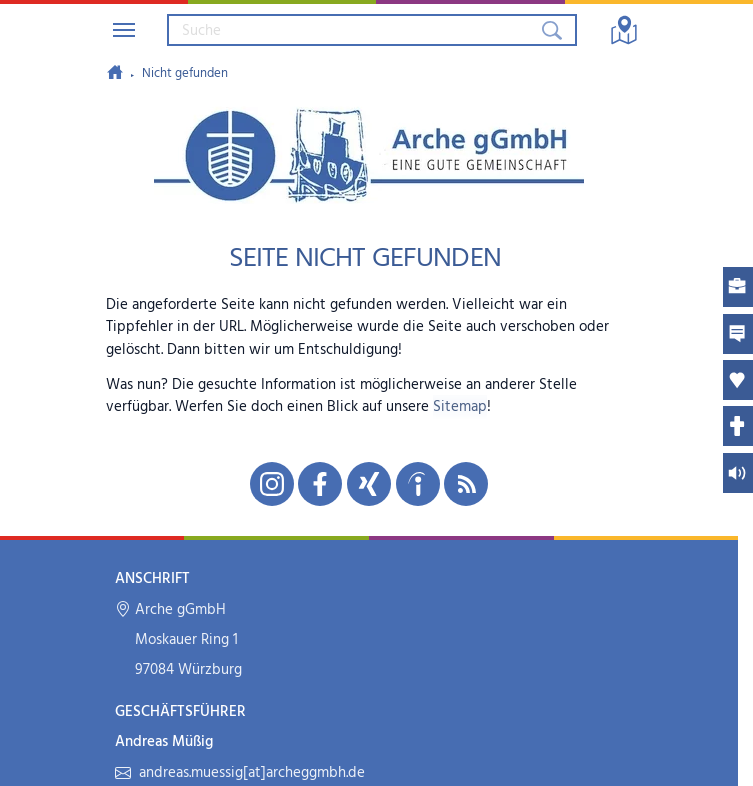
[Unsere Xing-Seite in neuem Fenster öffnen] (369, 484)
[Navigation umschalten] (124, 30)
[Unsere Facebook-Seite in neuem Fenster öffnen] (320, 484)
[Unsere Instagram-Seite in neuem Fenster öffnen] (272, 484)
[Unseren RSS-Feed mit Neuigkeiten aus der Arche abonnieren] (466, 484)
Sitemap (460, 407)
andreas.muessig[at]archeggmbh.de (239, 773)
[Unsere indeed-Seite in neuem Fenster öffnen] (418, 484)
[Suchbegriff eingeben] (353, 30)
